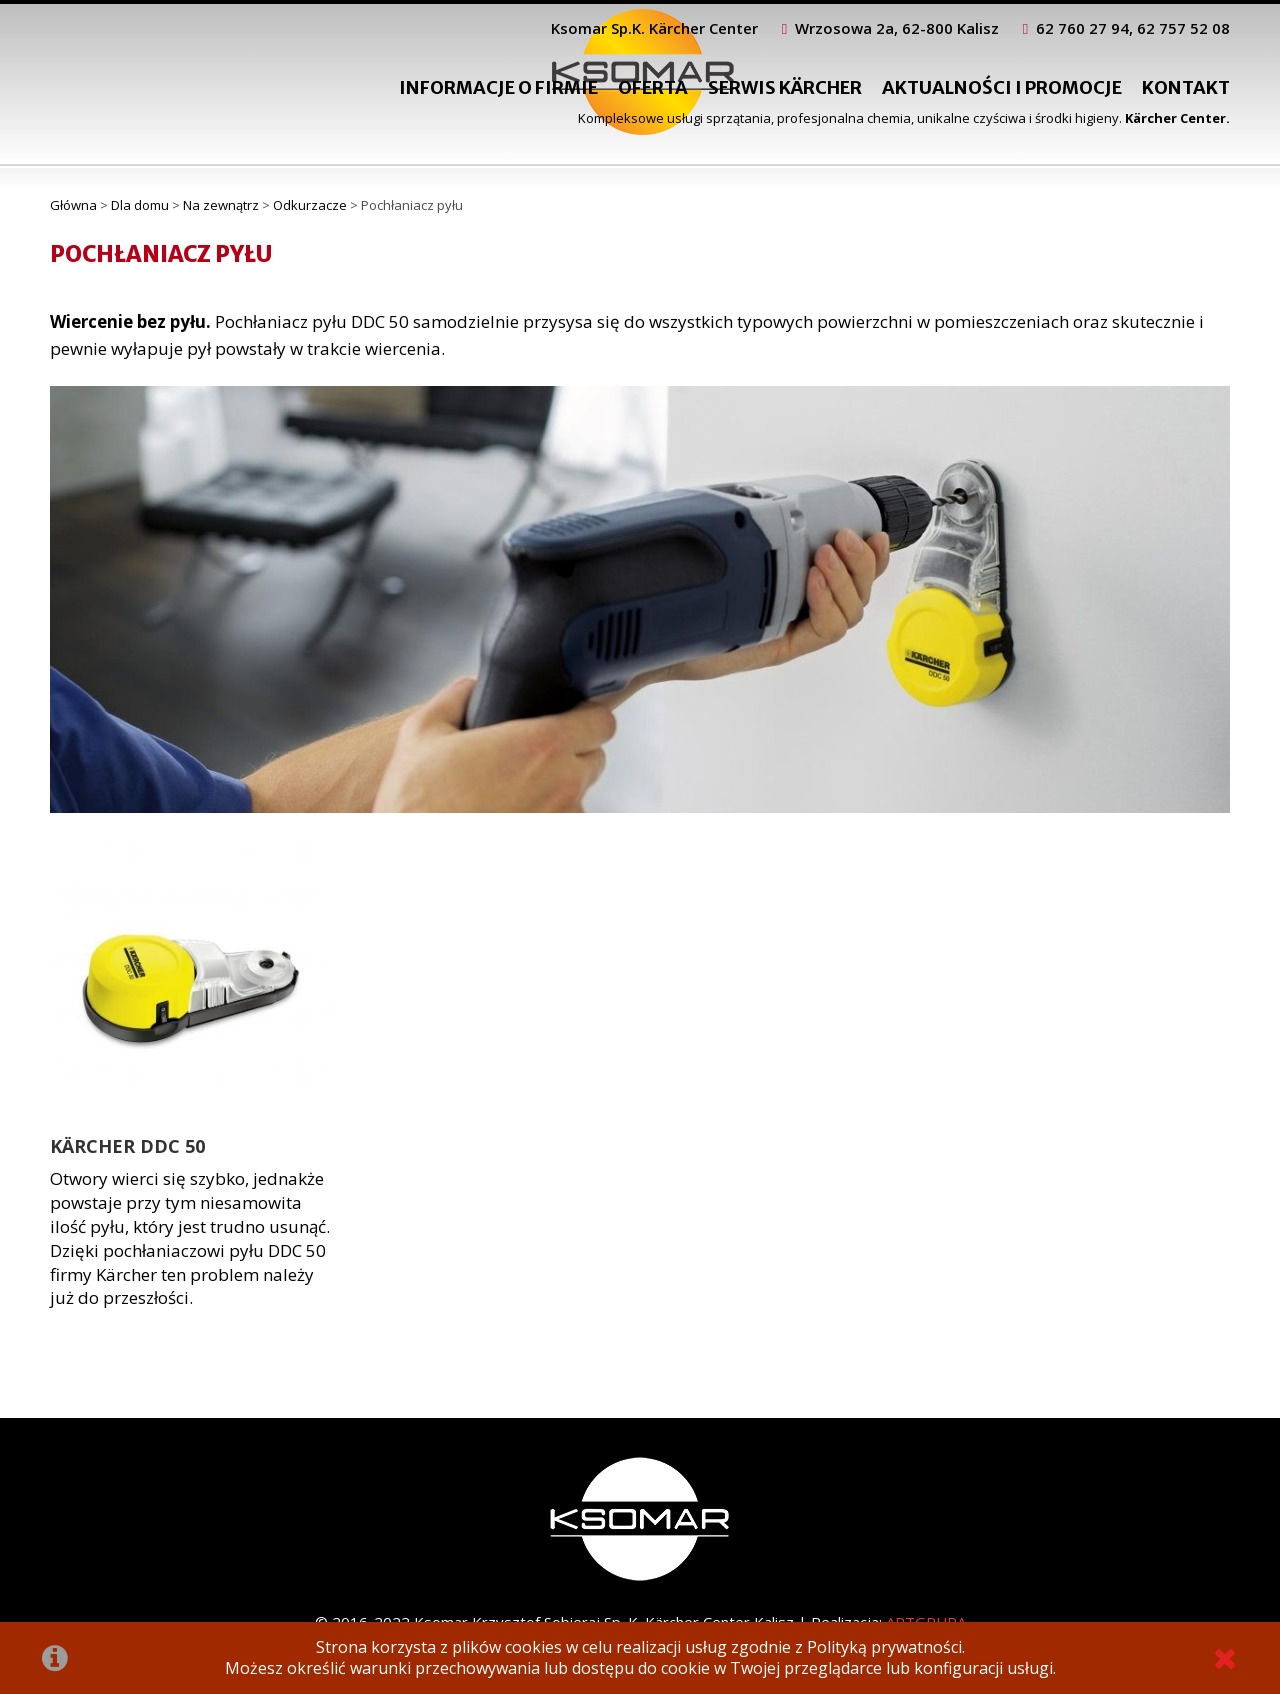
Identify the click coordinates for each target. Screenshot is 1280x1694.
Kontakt (1186, 87)
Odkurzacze (310, 205)
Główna (73, 205)
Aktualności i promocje (1002, 87)
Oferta (653, 87)
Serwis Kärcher (785, 87)
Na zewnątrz (221, 205)
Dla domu (140, 205)
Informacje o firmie (498, 87)
